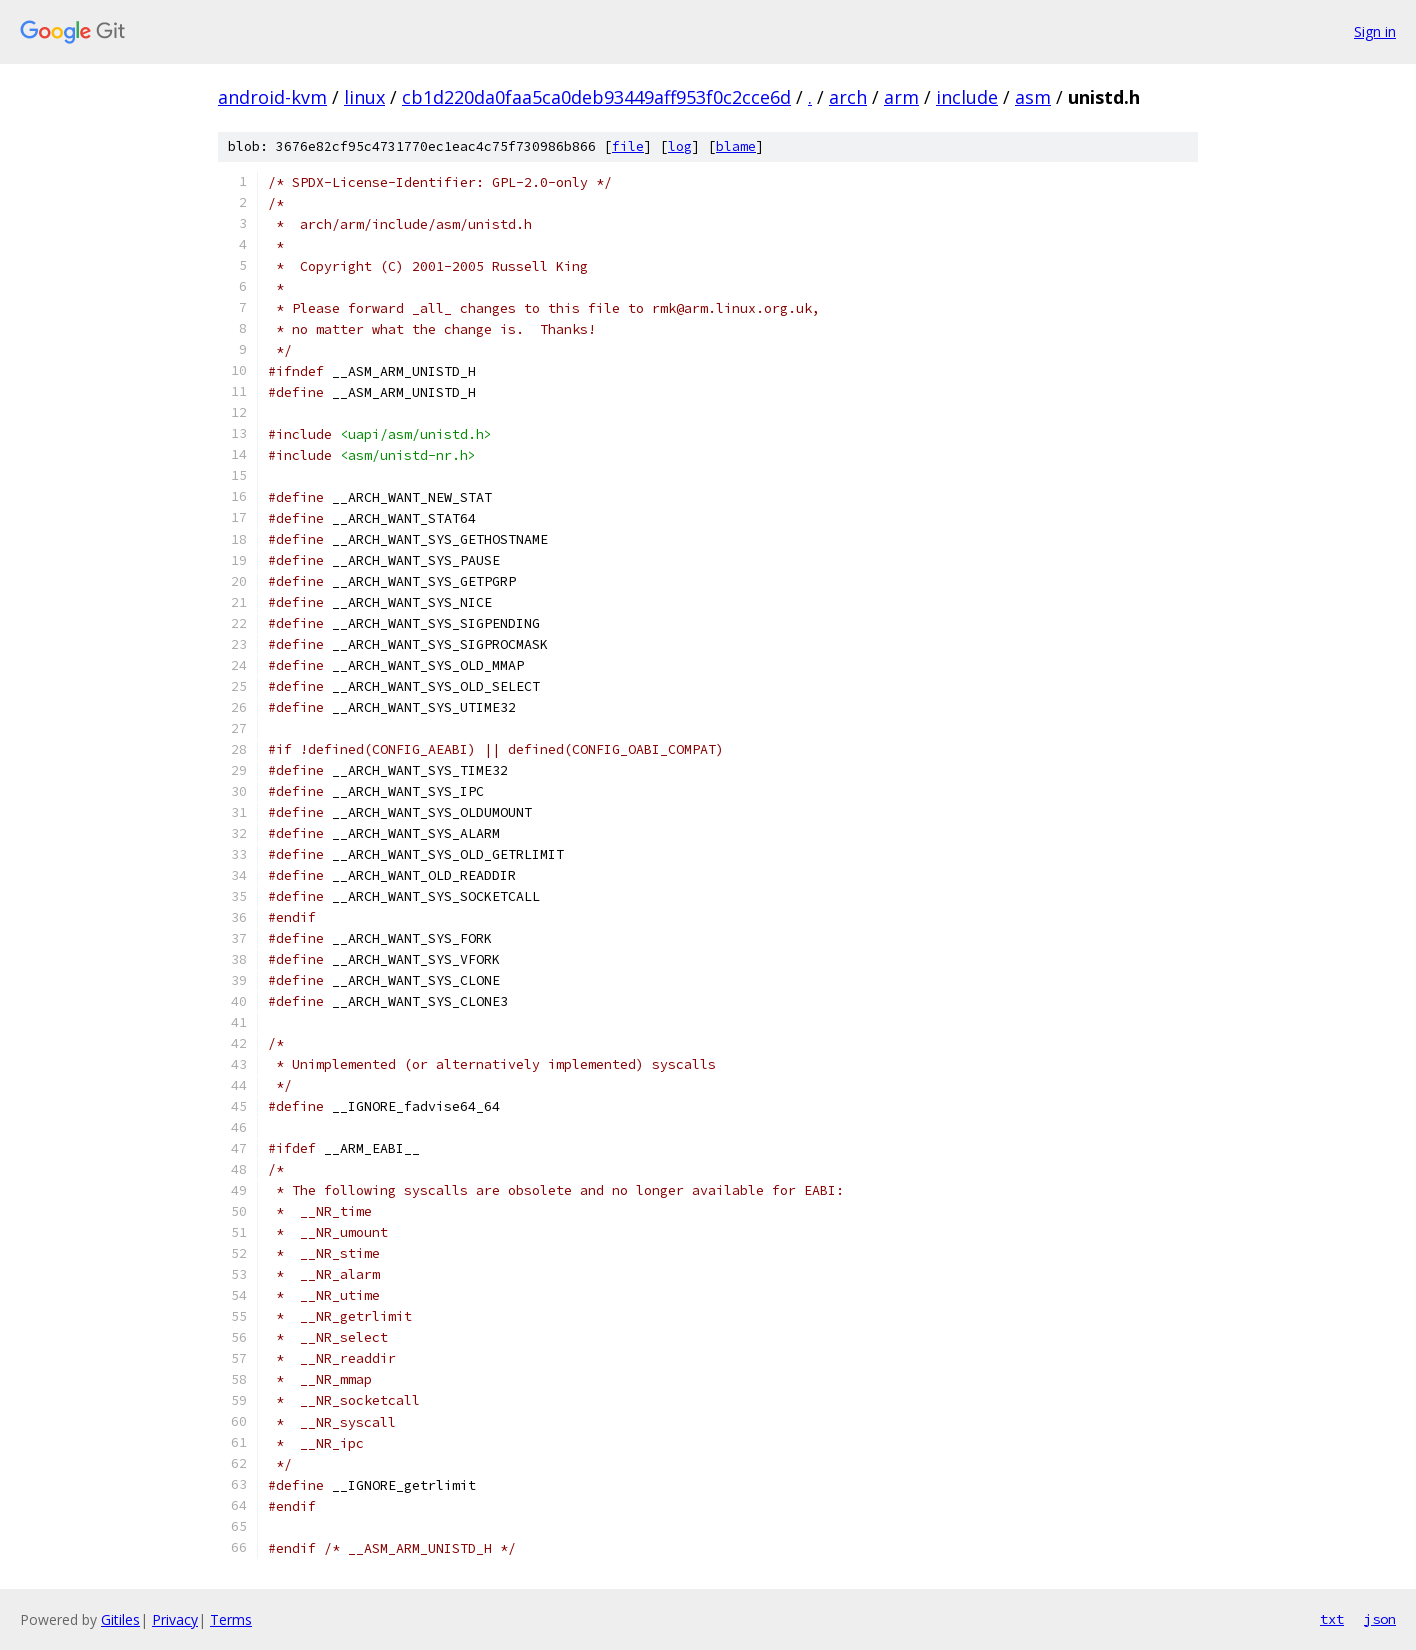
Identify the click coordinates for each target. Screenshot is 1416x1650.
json (1380, 1619)
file (628, 146)
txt (1332, 1619)
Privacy (175, 1619)
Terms (231, 1619)
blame (736, 146)
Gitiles (120, 1619)
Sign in (1375, 31)
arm (901, 97)
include (967, 97)
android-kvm (272, 97)
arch (848, 97)
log (680, 146)
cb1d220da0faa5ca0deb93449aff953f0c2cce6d (596, 97)
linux (364, 97)
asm (1033, 97)
